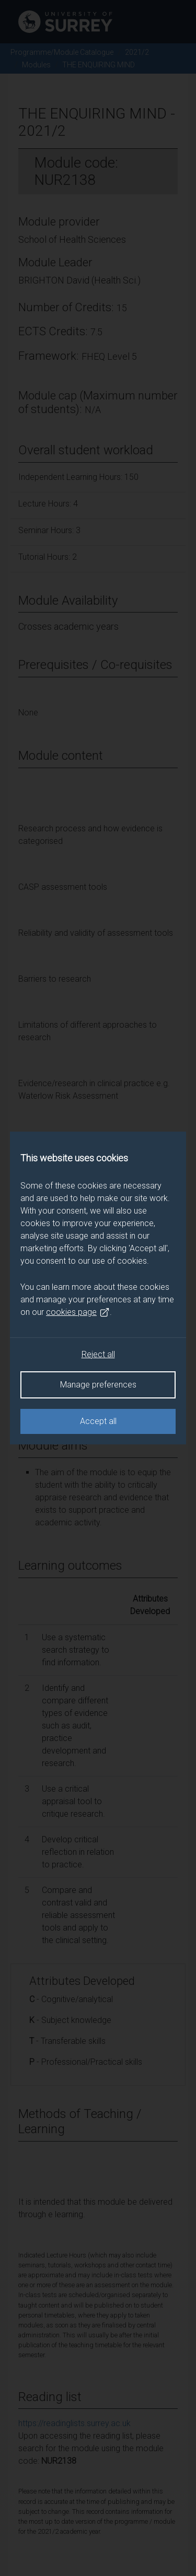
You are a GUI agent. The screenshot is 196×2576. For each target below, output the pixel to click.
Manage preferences (98, 1385)
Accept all (98, 1421)
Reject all (98, 1354)
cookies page (78, 1312)
